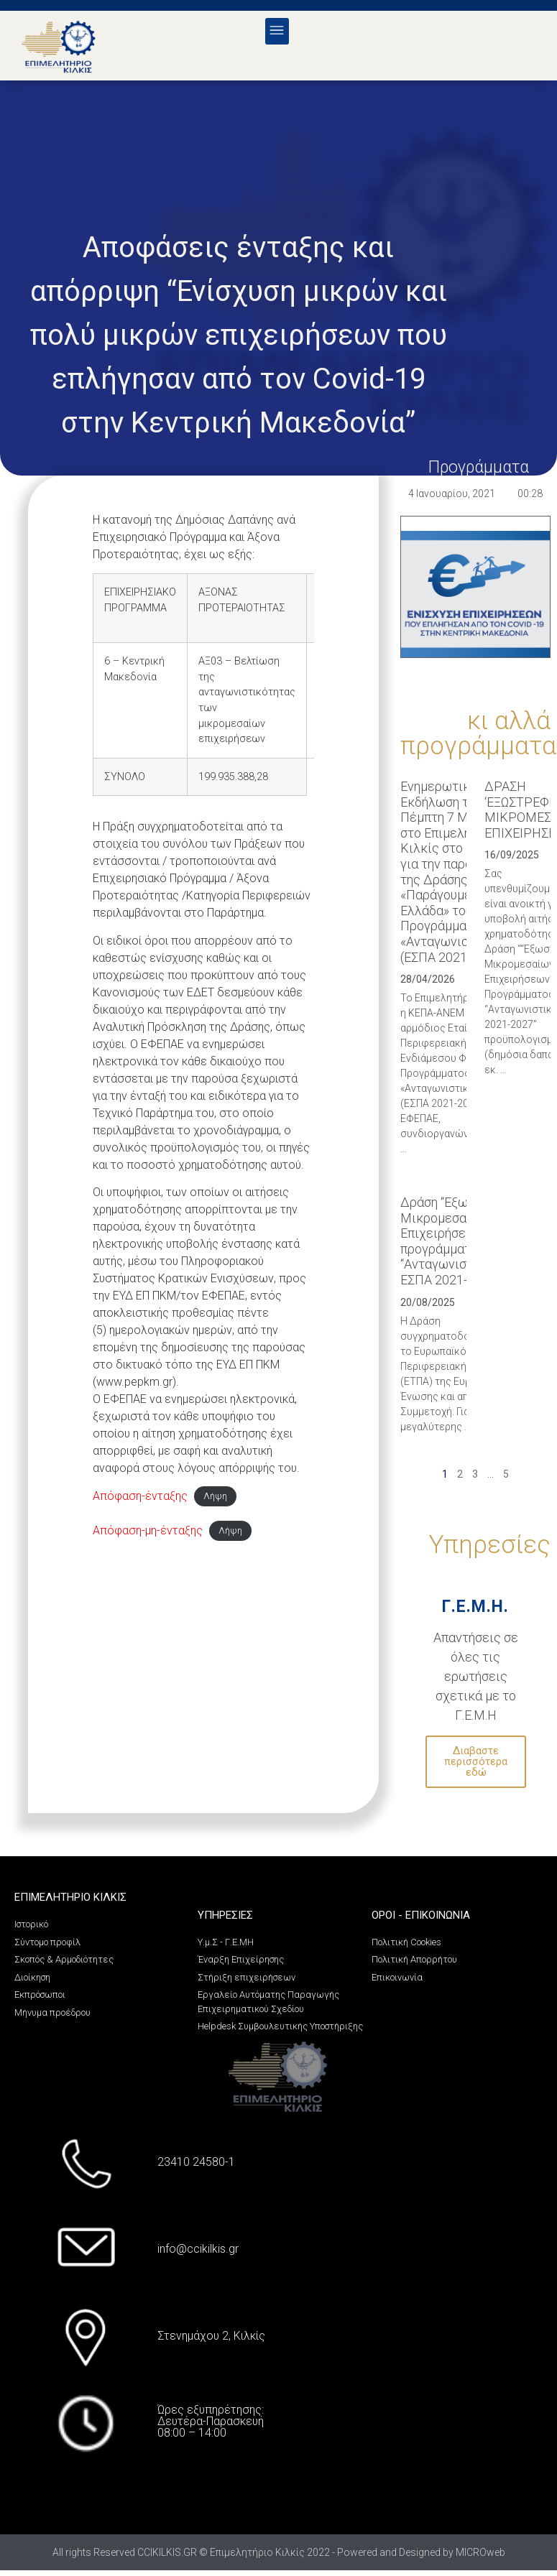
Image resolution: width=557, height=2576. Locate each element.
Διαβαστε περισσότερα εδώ (475, 1761)
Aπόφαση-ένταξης (140, 1496)
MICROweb (480, 2552)
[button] (277, 31)
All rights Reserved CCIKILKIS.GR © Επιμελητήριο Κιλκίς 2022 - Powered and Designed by (254, 2552)
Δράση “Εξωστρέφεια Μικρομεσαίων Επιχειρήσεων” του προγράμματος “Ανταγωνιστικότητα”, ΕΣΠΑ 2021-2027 (462, 1241)
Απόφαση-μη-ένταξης (148, 1530)
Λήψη (215, 1496)
